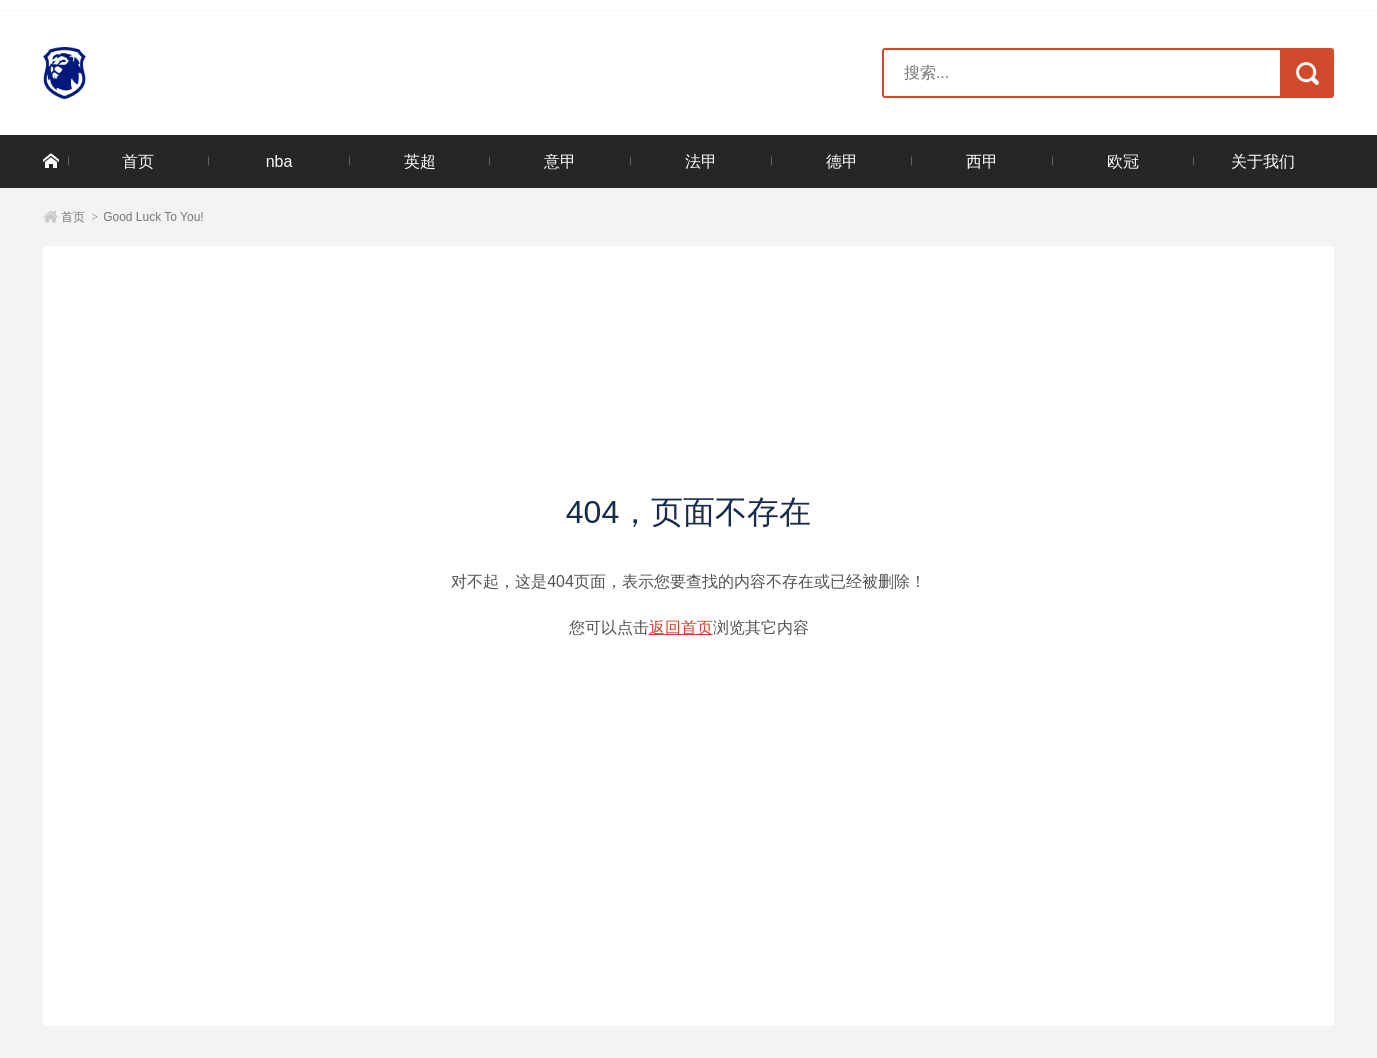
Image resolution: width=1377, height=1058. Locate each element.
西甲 (982, 161)
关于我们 (1263, 161)
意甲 (560, 161)
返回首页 (681, 627)
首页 (138, 161)
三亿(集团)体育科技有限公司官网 (159, 73)
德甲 (842, 161)
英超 (420, 161)
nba (279, 161)
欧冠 (1123, 161)
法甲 (701, 161)
